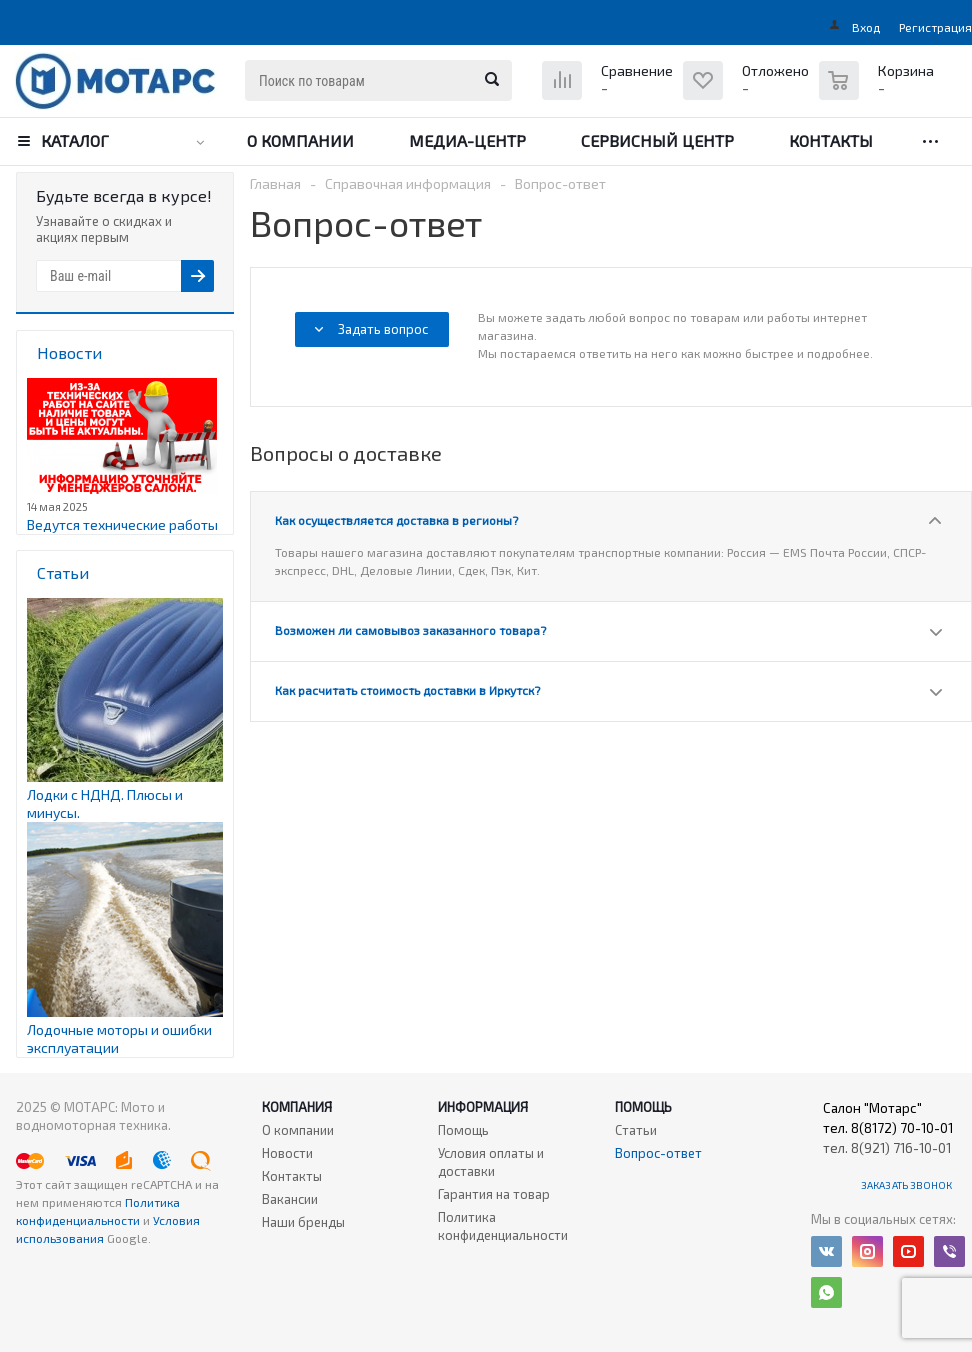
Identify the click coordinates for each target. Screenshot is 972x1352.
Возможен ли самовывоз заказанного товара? (410, 630)
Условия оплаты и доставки (491, 1162)
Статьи (636, 1130)
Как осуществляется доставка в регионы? (396, 520)
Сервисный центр (657, 140)
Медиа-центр (467, 140)
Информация (483, 1107)
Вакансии (290, 1199)
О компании (300, 140)
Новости (287, 1153)
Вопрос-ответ (658, 1153)
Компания (297, 1107)
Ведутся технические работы (122, 524)
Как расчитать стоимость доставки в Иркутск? (407, 690)
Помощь (643, 1107)
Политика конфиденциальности (503, 1226)
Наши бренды (303, 1222)
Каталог (75, 140)
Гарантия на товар (494, 1194)
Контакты (831, 140)
